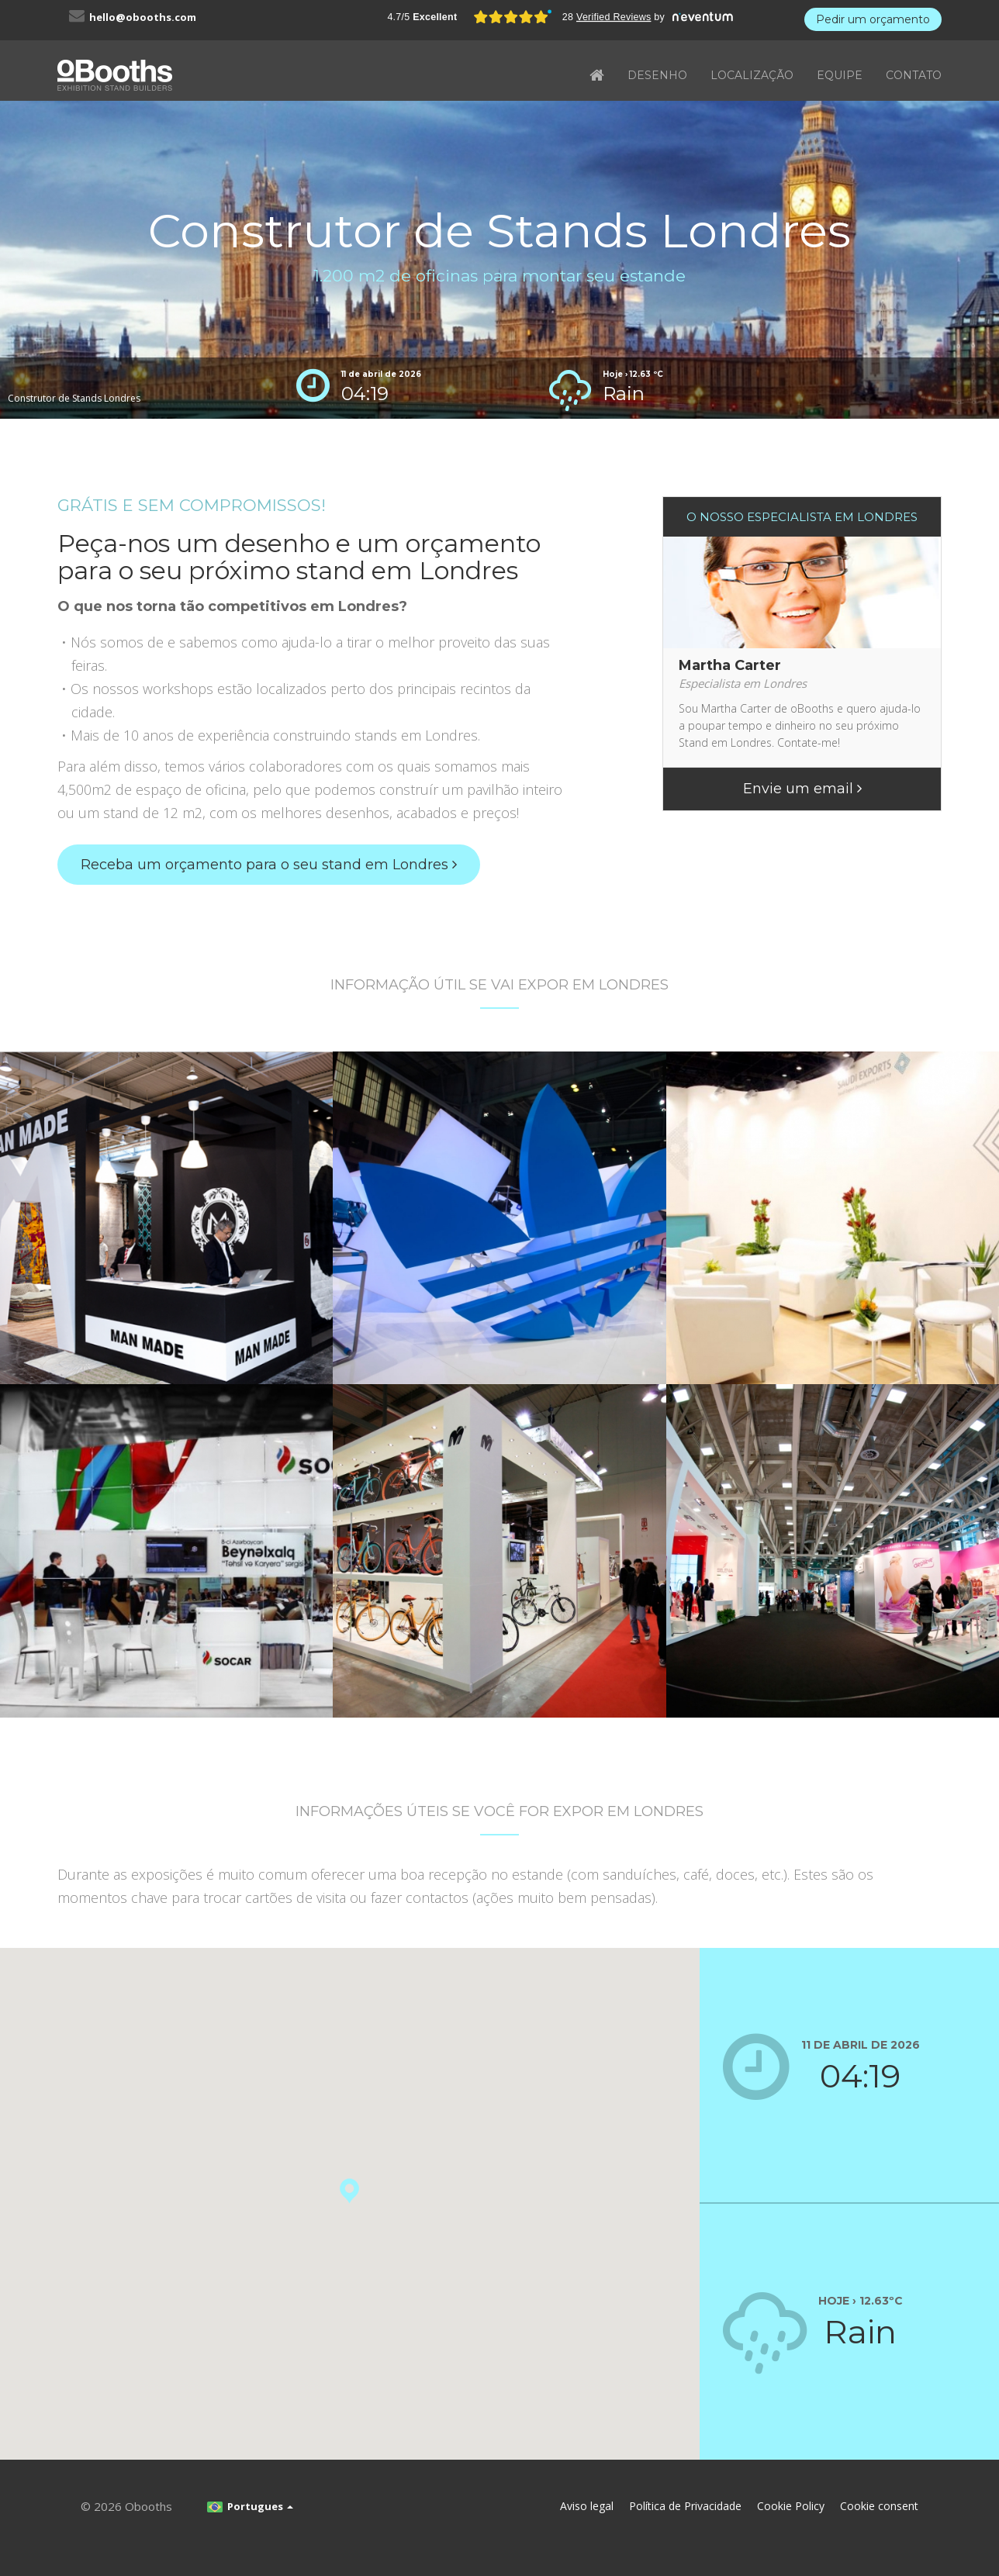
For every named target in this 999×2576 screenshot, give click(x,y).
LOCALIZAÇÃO (751, 75)
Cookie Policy (790, 2505)
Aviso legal (587, 2505)
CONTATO (914, 75)
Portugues (250, 2506)
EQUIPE (839, 75)
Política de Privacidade (685, 2505)
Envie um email (802, 788)
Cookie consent (879, 2505)
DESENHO (657, 75)
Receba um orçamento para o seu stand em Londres (269, 864)
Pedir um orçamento (873, 19)
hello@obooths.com (142, 17)
